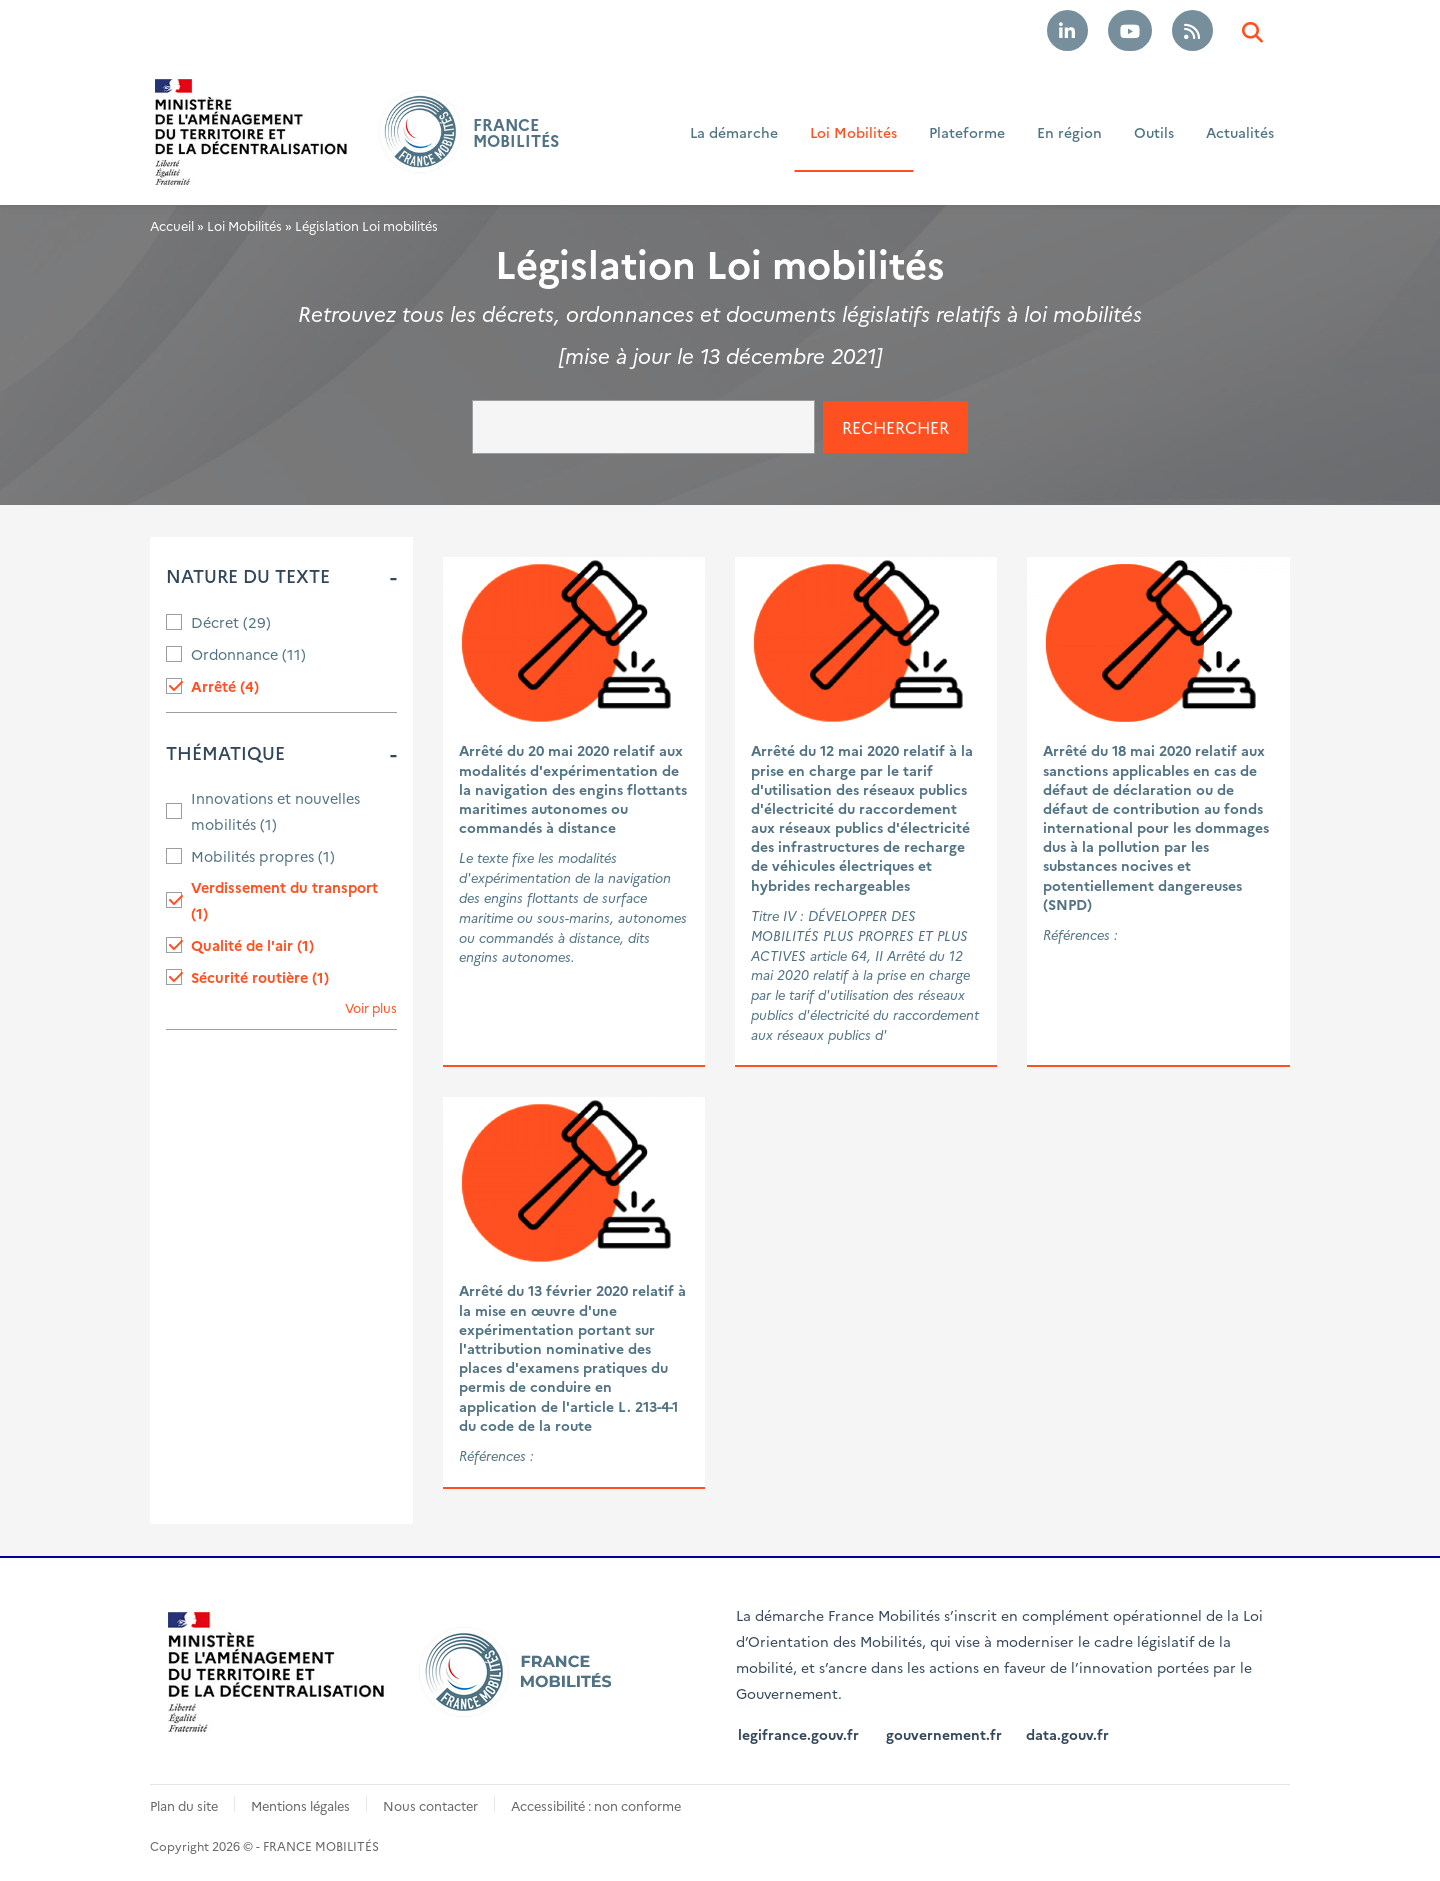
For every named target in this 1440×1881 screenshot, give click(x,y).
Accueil (172, 225)
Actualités (1240, 132)
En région (1069, 132)
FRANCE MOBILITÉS (516, 132)
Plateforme (967, 132)
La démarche (734, 132)
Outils (1154, 132)
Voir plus (371, 1007)
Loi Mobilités (853, 132)
